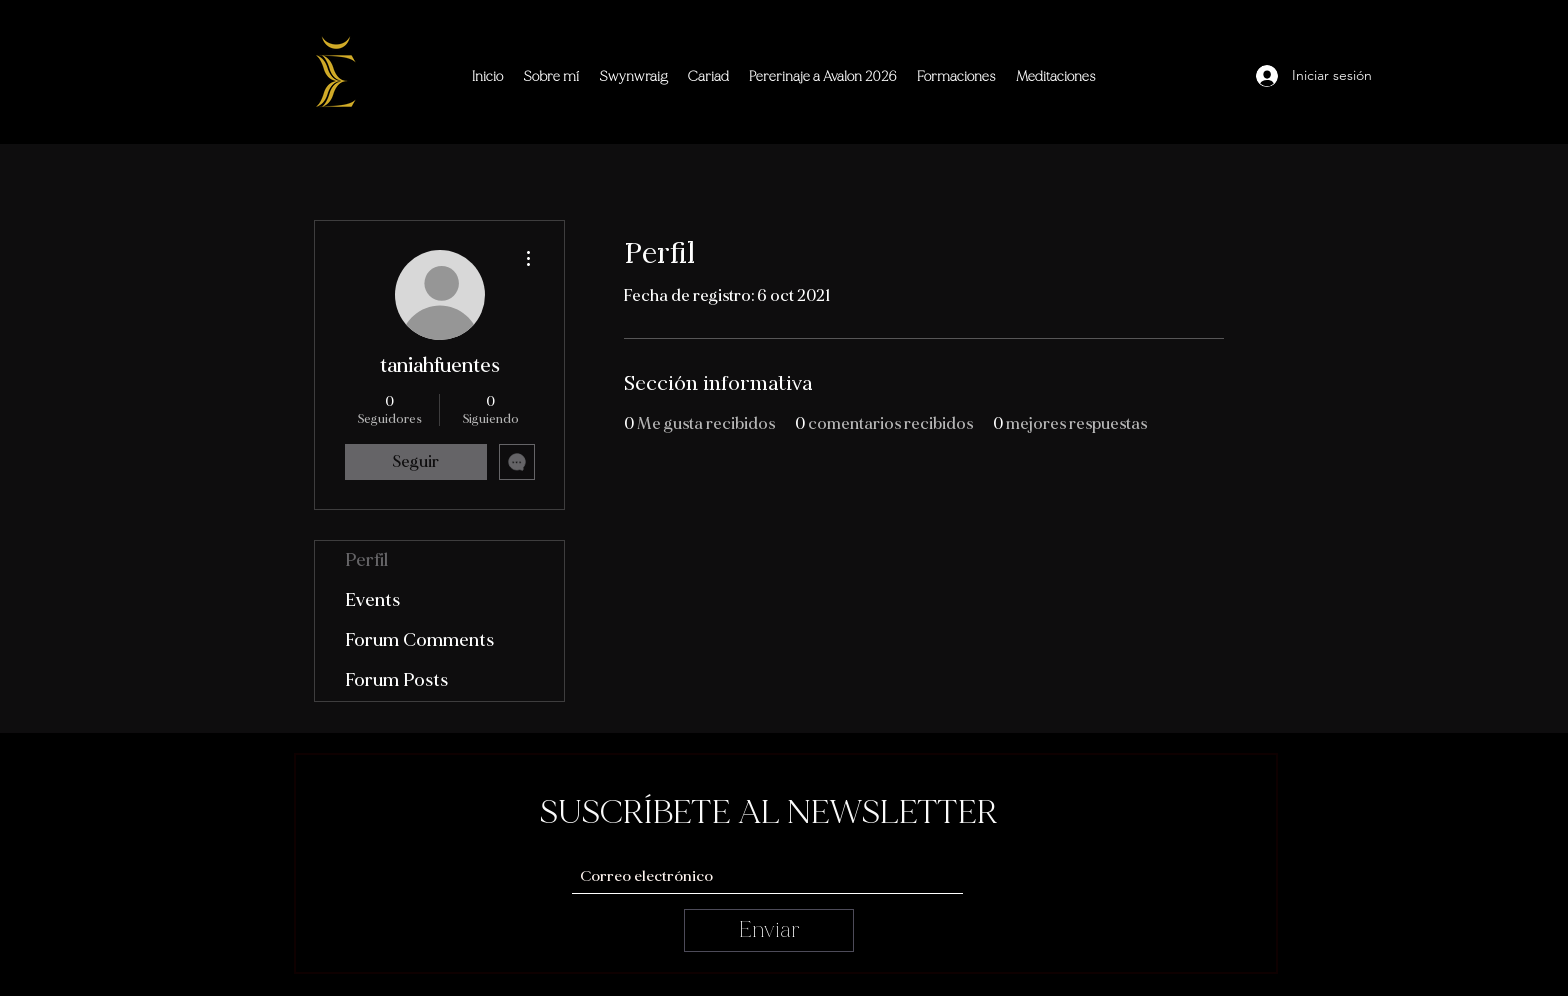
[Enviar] (769, 930)
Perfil (366, 560)
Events (372, 600)
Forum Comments (419, 640)
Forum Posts (396, 680)
